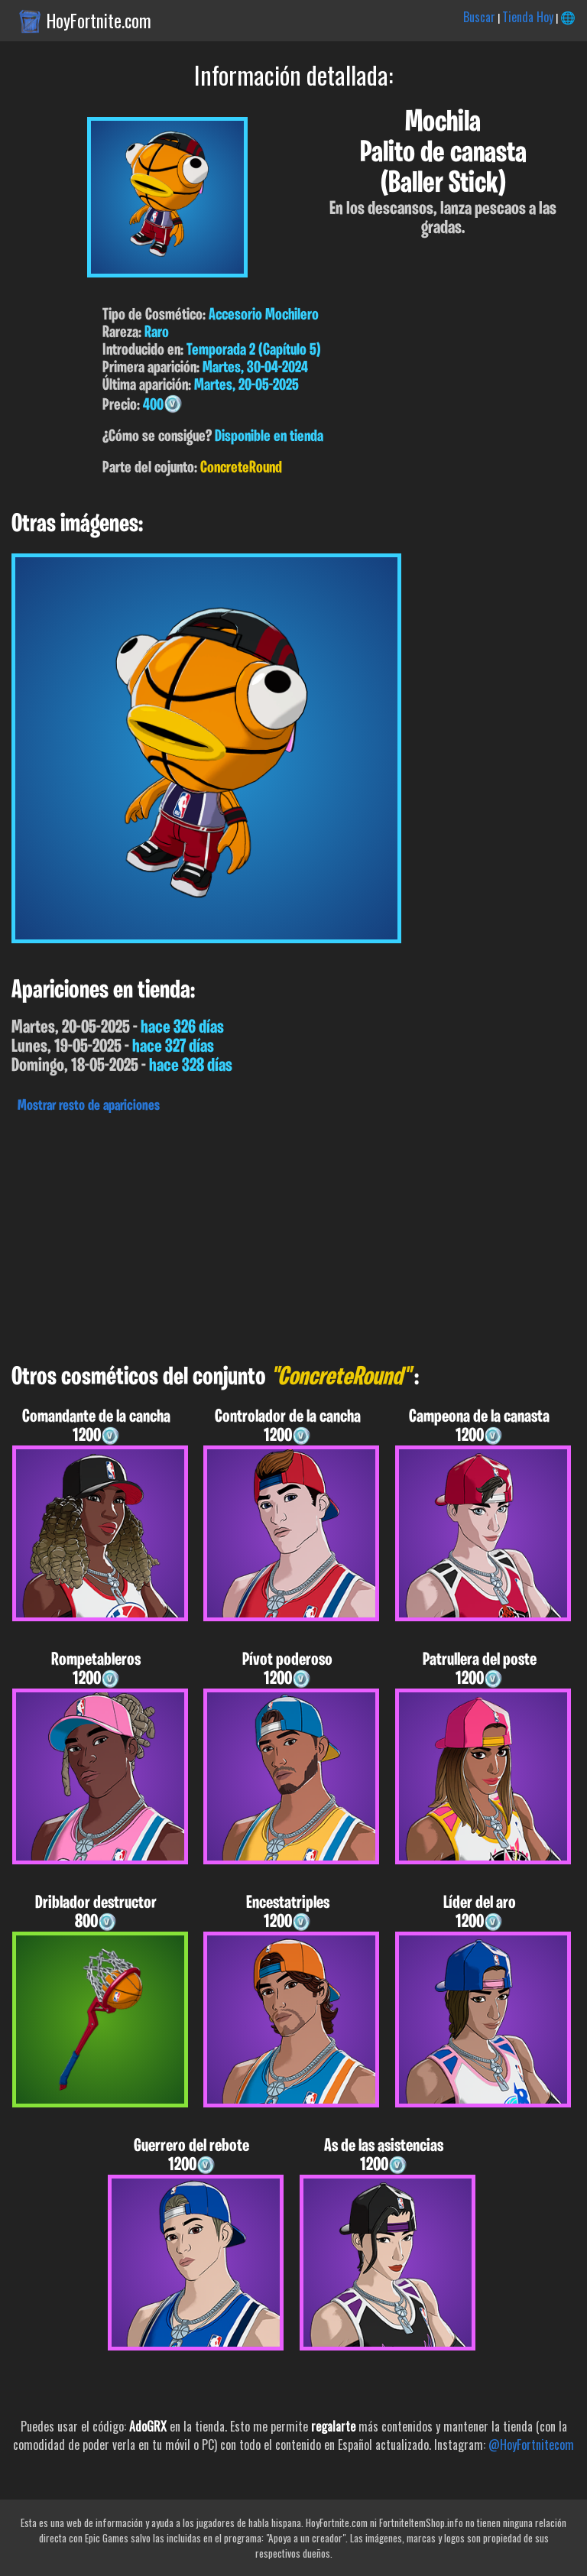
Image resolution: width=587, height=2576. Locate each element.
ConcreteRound (241, 468)
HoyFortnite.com (99, 21)
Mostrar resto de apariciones (89, 1106)
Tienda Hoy (527, 17)
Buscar (479, 17)
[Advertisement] (293, 1234)
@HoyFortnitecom (531, 2444)
